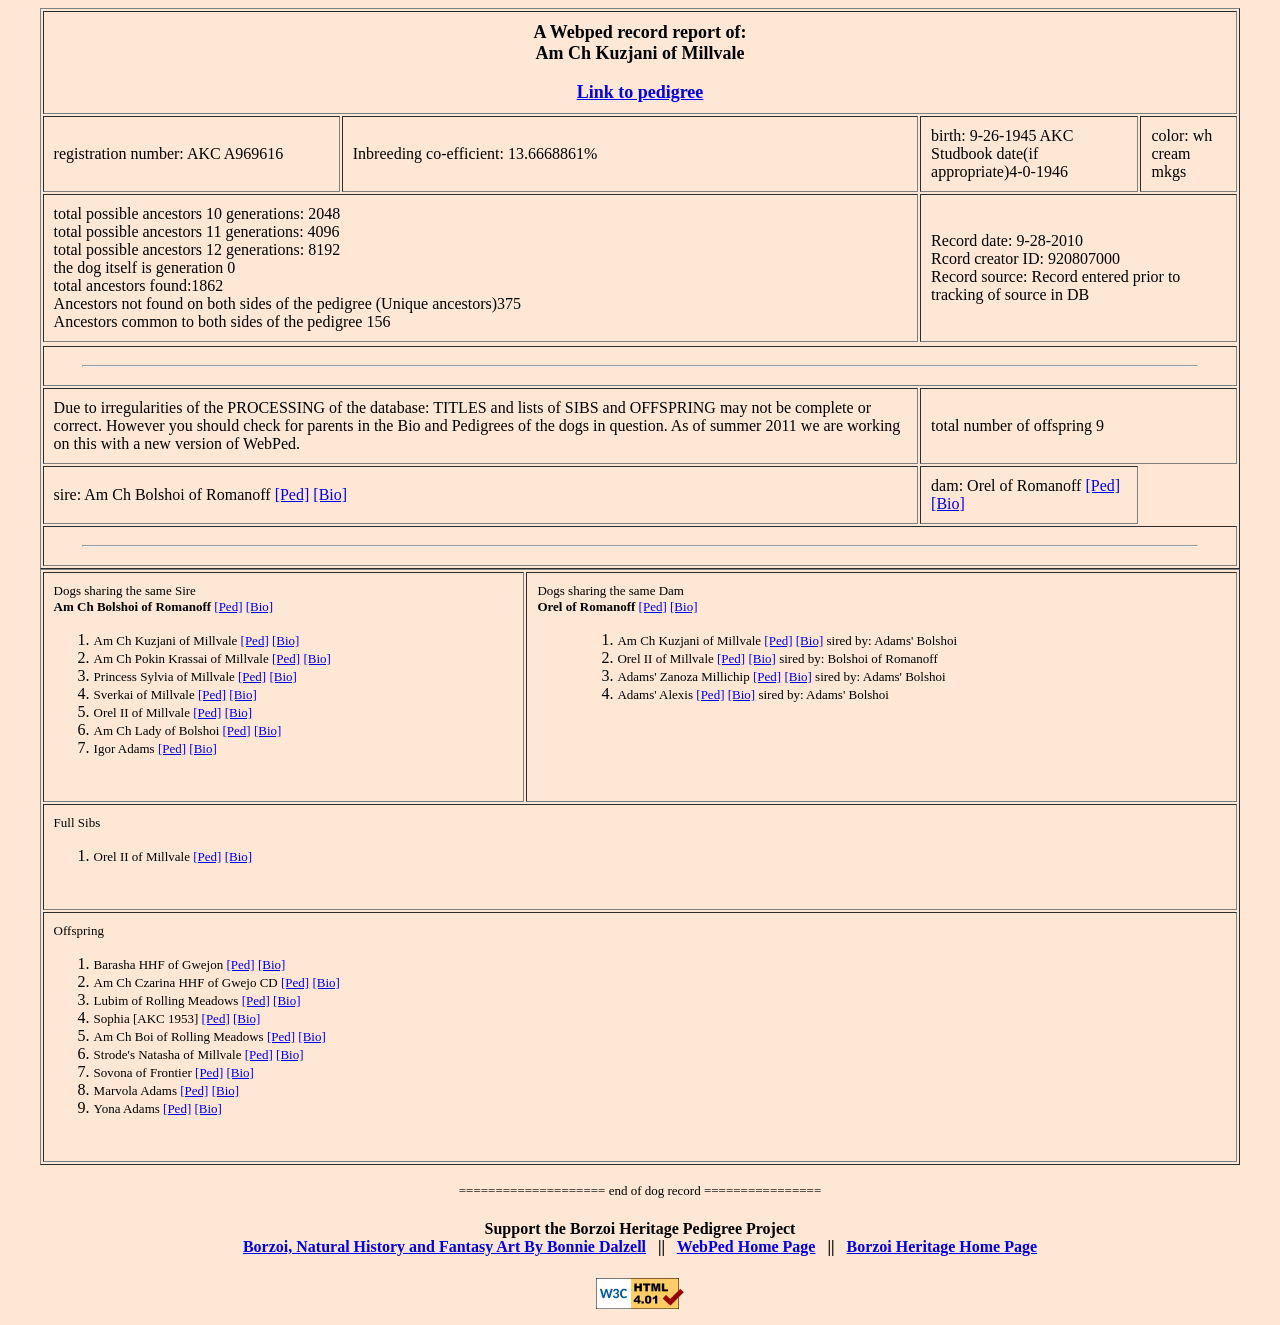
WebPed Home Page (746, 1246)
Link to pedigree (640, 92)
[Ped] (292, 494)
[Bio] (330, 494)
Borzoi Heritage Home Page (941, 1246)
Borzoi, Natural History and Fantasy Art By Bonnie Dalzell (444, 1246)
